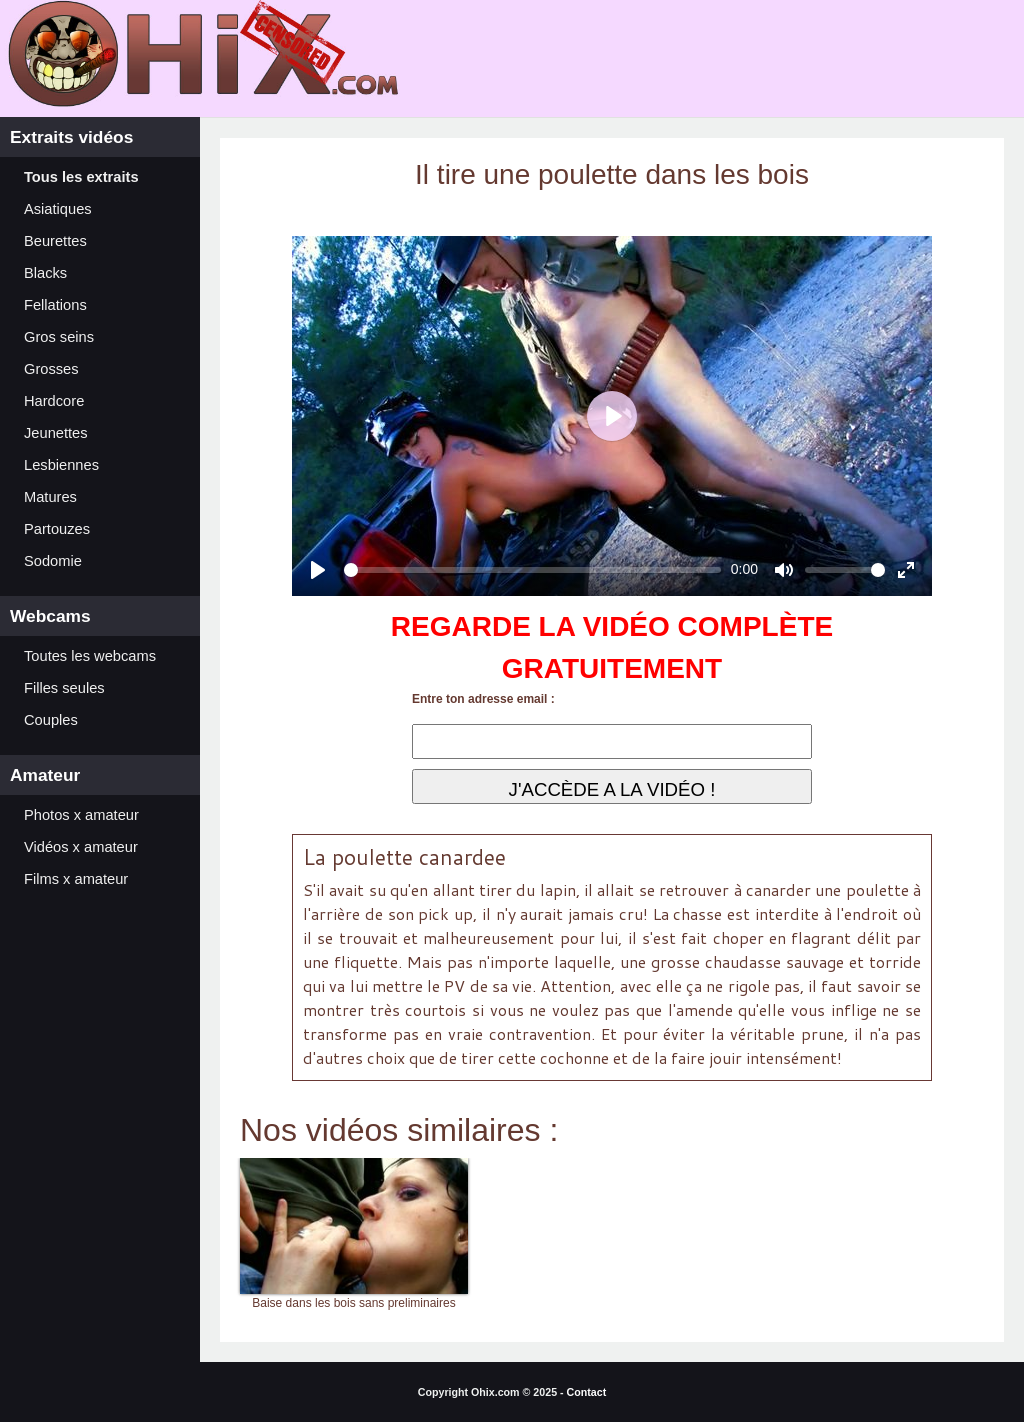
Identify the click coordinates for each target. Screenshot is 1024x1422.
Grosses (51, 369)
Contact (587, 1392)
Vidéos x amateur (81, 847)
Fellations (55, 305)
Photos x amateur (81, 815)
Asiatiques (58, 209)
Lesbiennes (61, 465)
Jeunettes (56, 433)
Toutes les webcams (90, 656)
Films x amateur (76, 879)
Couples (51, 720)
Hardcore (54, 401)
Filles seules (64, 688)
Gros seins (59, 337)
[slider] (532, 570)
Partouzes (57, 529)
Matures (50, 497)
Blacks (45, 273)
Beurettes (55, 241)
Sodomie (53, 561)
